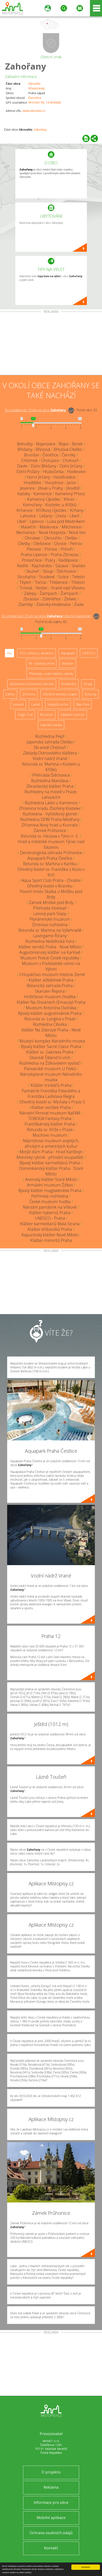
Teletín (78, 576)
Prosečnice (32, 560)
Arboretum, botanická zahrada (32, 684)
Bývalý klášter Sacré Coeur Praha (51, 1046)
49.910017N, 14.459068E (44, 102)
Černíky (68, 455)
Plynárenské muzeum (50, 919)
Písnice (51, 549)
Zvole (79, 604)
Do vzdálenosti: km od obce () (46, 616)
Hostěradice (64, 477)
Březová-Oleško (68, 449)
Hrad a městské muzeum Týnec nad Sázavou (51, 844)
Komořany (32, 504)
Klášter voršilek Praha (51, 1107)
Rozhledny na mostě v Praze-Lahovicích (51, 794)
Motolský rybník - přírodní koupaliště (50, 1157)
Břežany (25, 449)
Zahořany (25, 66)
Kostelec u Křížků (61, 504)
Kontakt (51, 2547)
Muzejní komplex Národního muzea (52, 1041)
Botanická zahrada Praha (50, 985)
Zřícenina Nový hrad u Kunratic (49, 825)
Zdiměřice (51, 599)
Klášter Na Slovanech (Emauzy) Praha (51, 1002)
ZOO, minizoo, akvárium (36, 653)
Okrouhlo (34, 84)
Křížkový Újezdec (51, 510)
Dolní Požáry (28, 471)
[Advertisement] (51, 344)
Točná (40, 582)
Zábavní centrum (72, 714)
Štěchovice (66, 571)
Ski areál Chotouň (50, 747)
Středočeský (36, 88)
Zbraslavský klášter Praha (49, 786)
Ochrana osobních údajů (51, 2532)
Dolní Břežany (43, 466)
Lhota (61, 516)
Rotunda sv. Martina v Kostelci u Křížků (51, 766)
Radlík (22, 565)
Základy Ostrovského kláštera (50, 753)
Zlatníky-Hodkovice (53, 604)
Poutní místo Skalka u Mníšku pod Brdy (51, 894)
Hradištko (32, 482)
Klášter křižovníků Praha (50, 1229)
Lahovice (28, 516)
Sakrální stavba (51, 725)
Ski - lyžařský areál (41, 663)
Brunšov (31, 455)
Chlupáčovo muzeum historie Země (52, 974)
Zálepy (30, 593)
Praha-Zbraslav (65, 554)
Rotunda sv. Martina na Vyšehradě (49, 930)
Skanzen (68, 663)
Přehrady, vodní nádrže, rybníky (51, 673)
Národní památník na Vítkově (50, 1207)
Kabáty (23, 493)
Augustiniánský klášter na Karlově (49, 952)
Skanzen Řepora (50, 991)
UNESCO (88, 653)
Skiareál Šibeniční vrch (49, 1057)
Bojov (63, 444)
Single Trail (25, 714)
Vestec (42, 588)
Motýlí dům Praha (36, 1151)
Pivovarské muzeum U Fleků (50, 1068)
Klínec (69, 499)
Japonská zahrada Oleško (50, 742)
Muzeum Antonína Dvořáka (51, 1007)
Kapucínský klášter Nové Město (49, 1235)
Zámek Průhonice (50, 830)
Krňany (76, 510)
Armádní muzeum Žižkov (50, 1185)
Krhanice (25, 510)
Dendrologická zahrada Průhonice (51, 852)
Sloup (48, 571)
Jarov (71, 482)
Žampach (48, 593)
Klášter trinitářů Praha (51, 1085)
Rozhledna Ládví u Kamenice (51, 803)
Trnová (25, 588)
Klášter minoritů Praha (51, 1240)
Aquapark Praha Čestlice (49, 858)
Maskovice (49, 527)
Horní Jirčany (38, 477)
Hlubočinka (53, 471)
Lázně (35, 704)
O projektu (51, 2472)
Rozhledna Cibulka (50, 1024)
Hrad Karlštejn (69, 1151)
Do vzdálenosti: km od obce (35, 410)
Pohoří (67, 549)
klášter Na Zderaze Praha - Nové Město (51, 1032)
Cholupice (50, 460)
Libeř (21, 521)
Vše (9, 653)
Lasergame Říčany (50, 935)
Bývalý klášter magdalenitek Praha (49, 1190)
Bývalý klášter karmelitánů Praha (50, 1163)
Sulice (63, 576)
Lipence (37, 521)
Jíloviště (73, 488)
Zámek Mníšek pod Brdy (51, 902)
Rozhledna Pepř (49, 736)
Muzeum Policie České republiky (49, 958)
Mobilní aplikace (51, 2517)
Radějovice (68, 560)
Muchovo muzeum (50, 1135)
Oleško (71, 538)
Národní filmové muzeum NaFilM (49, 1113)
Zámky (10, 694)
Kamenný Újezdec (43, 499)
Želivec (70, 599)
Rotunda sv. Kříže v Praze (50, 1129)
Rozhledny (68, 684)
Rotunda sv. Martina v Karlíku (50, 863)
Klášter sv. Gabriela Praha (49, 1052)
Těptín (25, 582)
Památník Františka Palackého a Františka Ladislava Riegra (51, 1093)
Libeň (74, 516)
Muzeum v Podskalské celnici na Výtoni (51, 966)
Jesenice (27, 488)
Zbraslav (31, 599)
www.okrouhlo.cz (34, 111)
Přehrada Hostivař (49, 908)
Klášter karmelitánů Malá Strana (50, 1223)
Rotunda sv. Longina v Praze (49, 1019)
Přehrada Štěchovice (51, 775)
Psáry (50, 560)
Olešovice (42, 543)
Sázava (61, 565)
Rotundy (90, 694)
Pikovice (34, 549)
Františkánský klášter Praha (50, 1124)
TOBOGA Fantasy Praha (50, 1118)
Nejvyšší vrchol (57, 704)
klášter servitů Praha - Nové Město (50, 947)
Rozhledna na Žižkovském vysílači (49, 1063)
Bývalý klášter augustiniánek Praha (50, 1013)
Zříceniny (28, 694)
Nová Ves (77, 532)
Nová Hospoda (52, 532)
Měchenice (71, 527)
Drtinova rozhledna (49, 924)
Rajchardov (42, 565)
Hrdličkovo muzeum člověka (50, 996)
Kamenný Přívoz (70, 493)
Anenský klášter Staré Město (51, 1179)
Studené (47, 576)
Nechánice (25, 532)
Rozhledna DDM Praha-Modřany (50, 819)
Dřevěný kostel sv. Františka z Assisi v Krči (51, 872)
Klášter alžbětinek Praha (51, 980)
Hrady (88, 684)
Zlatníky (25, 604)
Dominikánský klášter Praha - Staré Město (51, 1171)
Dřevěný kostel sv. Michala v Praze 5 (52, 1102)
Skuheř (32, 571)
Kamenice (43, 493)
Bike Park (82, 704)
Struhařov (26, 576)
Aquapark (68, 653)
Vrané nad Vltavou (68, 588)
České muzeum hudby (50, 1201)
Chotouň (70, 460)
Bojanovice (45, 444)
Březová (43, 449)
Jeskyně (18, 704)
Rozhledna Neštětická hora (49, 941)
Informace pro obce (51, 2502)
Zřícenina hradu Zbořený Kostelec (50, 808)
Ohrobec (33, 538)
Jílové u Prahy (50, 488)
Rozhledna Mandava (49, 780)
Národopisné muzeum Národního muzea (51, 1076)
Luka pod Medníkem (66, 521)
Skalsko (78, 565)
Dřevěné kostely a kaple (60, 694)
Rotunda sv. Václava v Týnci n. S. (50, 836)
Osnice (60, 543)
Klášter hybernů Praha (50, 1212)
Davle (22, 466)
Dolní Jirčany (71, 466)
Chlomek (29, 460)
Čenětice (50, 455)
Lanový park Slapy (49, 913)
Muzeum (46, 714)
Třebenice (58, 582)
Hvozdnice (54, 482)
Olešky (24, 543)
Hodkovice (76, 471)
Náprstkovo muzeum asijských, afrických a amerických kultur (51, 1143)
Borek (77, 444)
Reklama (51, 2487)
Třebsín (78, 582)
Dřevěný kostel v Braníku (49, 886)
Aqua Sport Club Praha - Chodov (51, 880)
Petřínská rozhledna (49, 1196)
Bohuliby (25, 444)
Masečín (28, 527)
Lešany (45, 516)
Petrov (76, 543)
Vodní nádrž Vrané (50, 758)
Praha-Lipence (34, 554)
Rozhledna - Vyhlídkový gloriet (50, 814)
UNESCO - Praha (50, 1218)
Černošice (34, 98)
